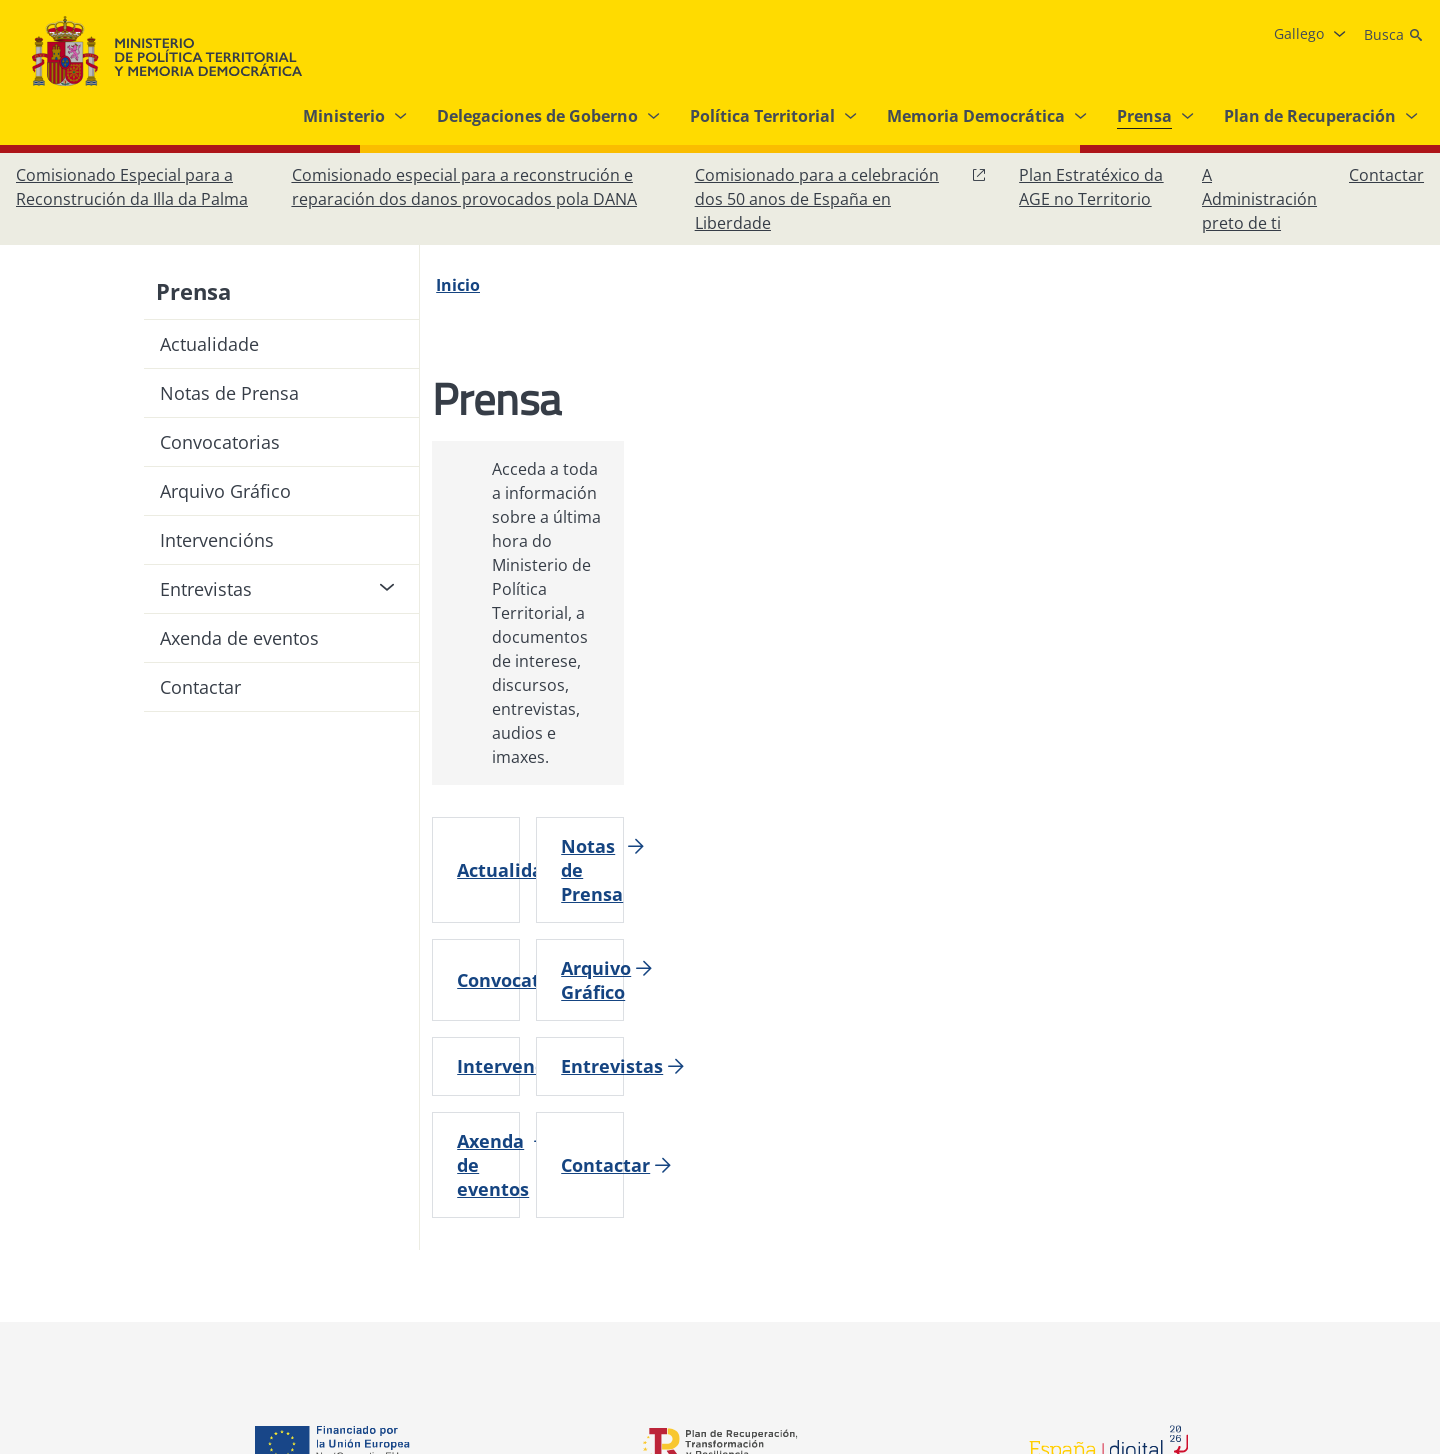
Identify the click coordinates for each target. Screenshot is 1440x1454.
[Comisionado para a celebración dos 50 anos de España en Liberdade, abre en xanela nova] (841, 199)
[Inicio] (470, 285)
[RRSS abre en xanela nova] (1404, 1226)
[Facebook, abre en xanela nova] (1244, 1226)
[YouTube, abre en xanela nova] (1364, 1226)
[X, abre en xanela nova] (1324, 1226)
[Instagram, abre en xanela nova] (1284, 1226)
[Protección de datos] (655, 1218)
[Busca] (1394, 35)
